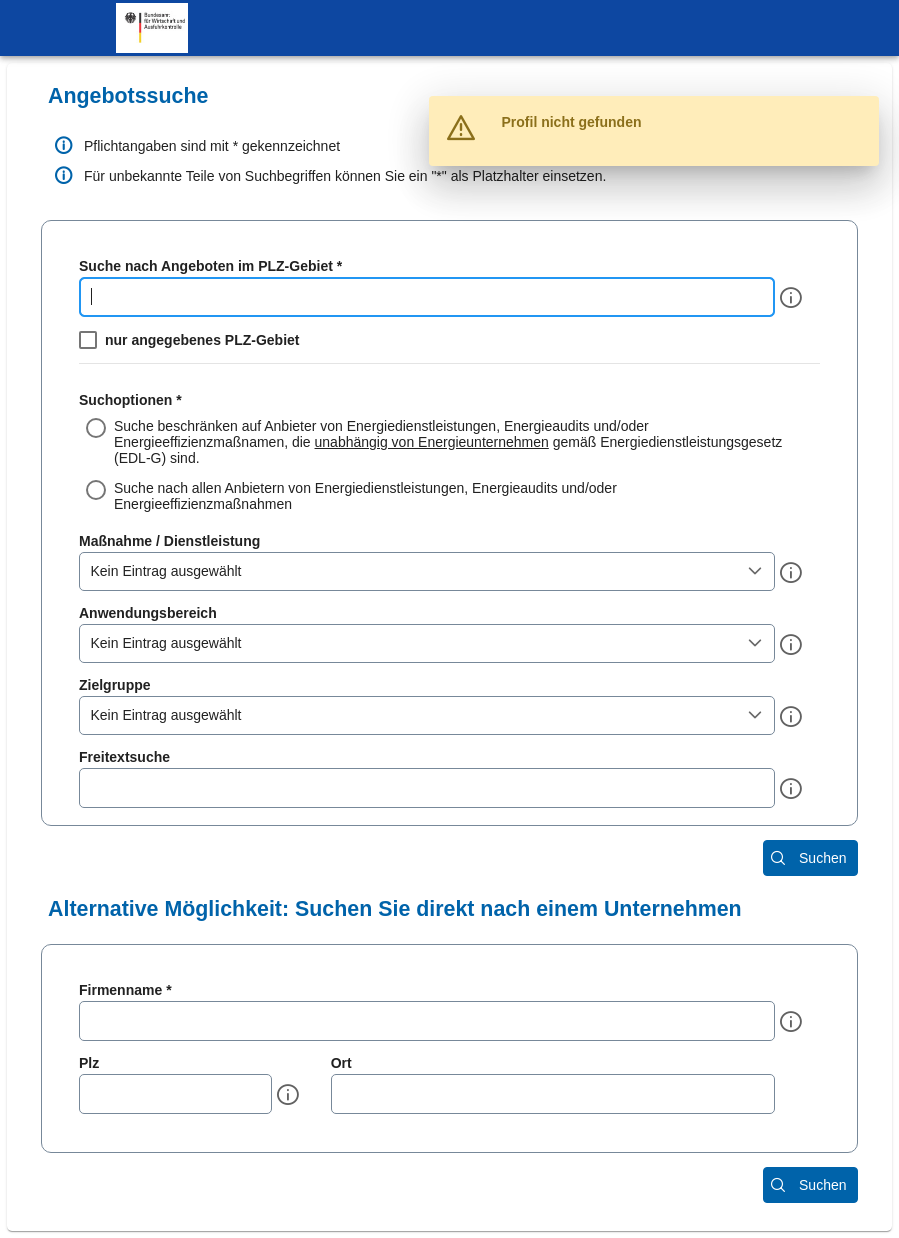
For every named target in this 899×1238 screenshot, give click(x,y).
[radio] (449, 442)
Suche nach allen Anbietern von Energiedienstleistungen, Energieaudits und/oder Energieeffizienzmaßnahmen (365, 496)
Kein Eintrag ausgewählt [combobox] (166, 571)
